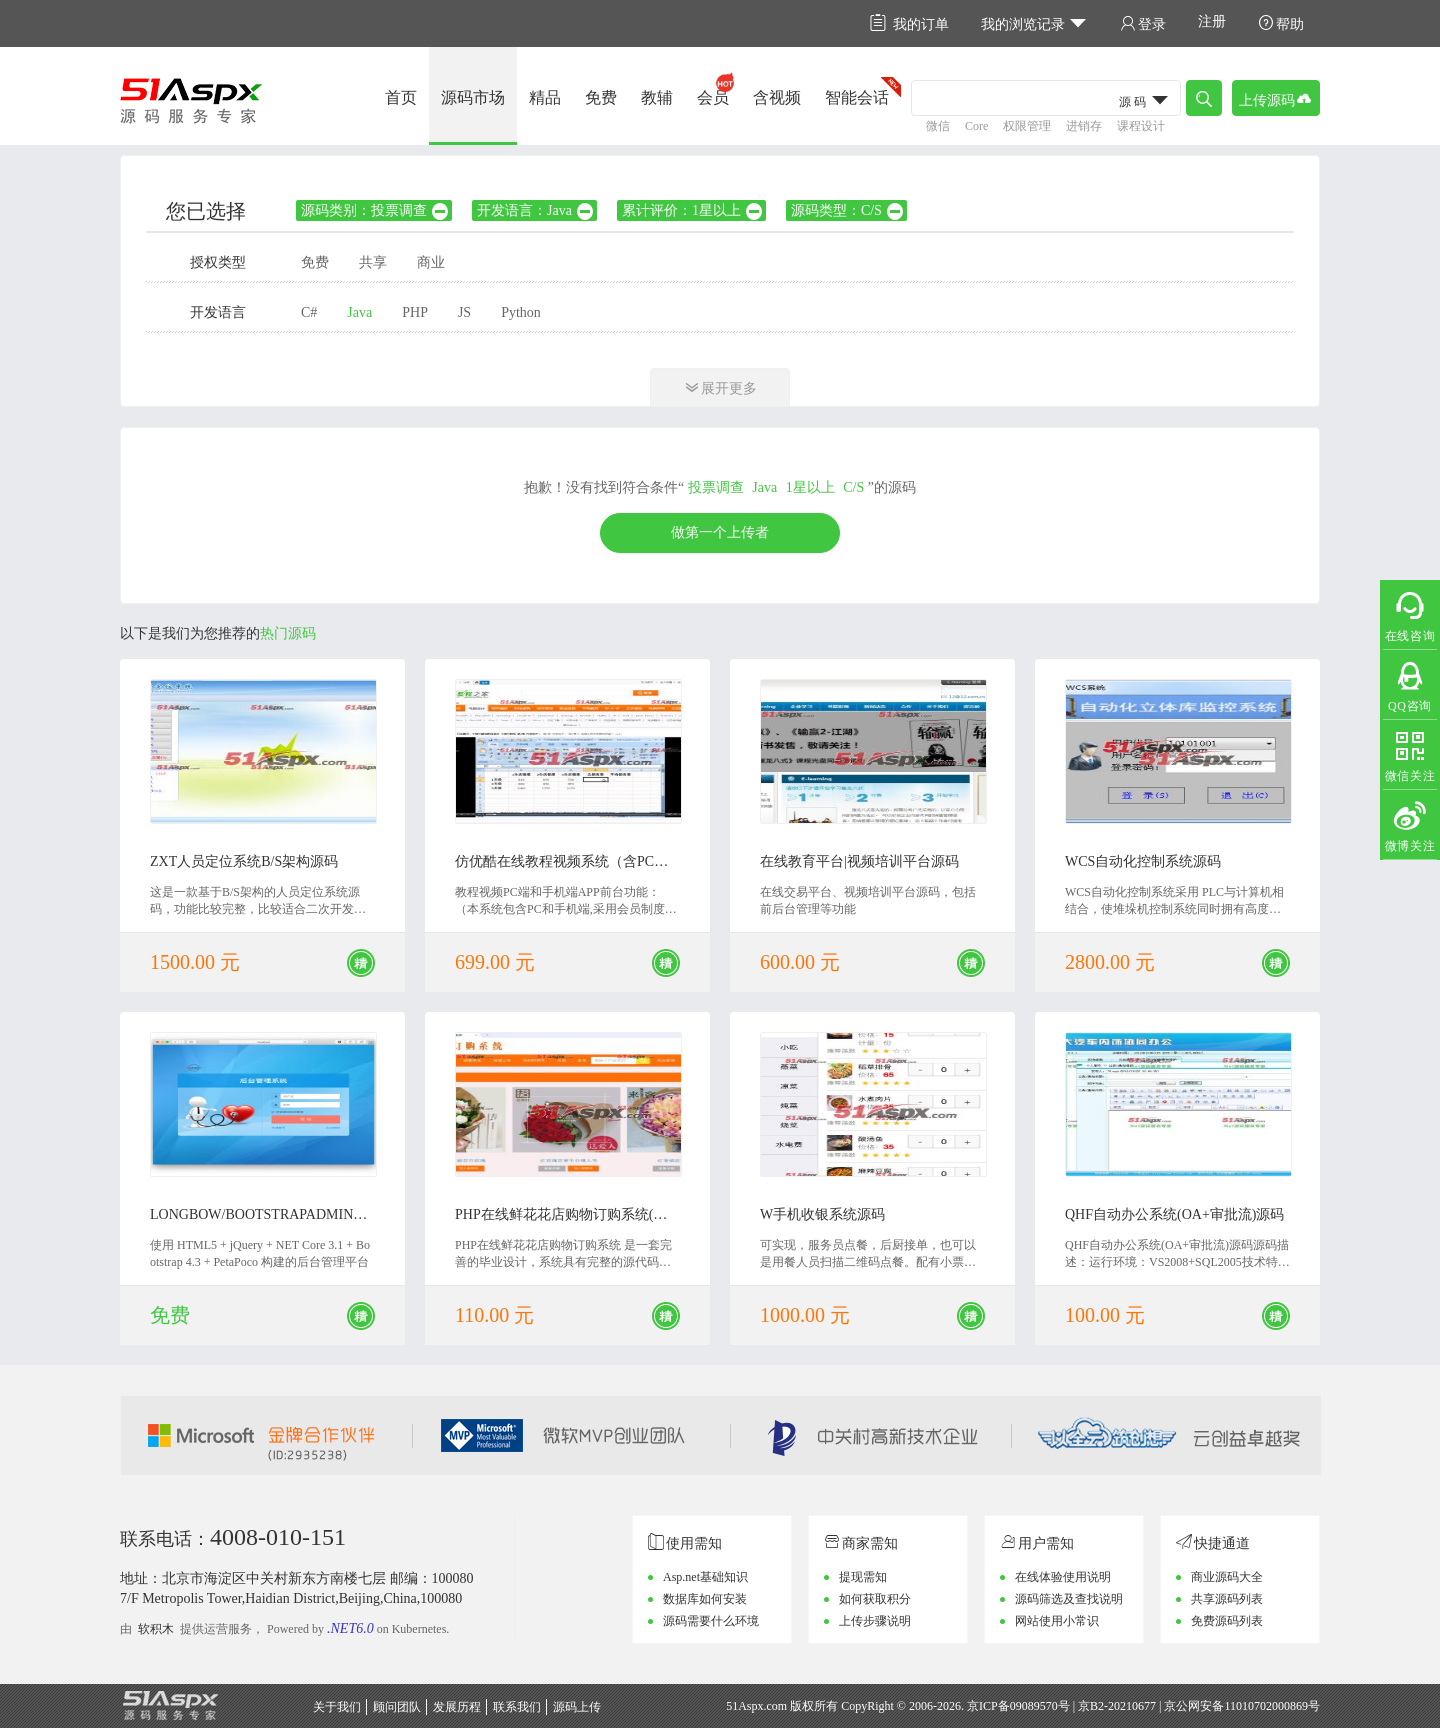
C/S (853, 487)
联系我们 (517, 1707)
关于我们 (337, 1707)
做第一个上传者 (720, 532)
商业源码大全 (1227, 1577)
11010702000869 (1266, 1706)
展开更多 (720, 387)
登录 (1143, 23)
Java (359, 312)
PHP (415, 312)
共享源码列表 (1227, 1599)
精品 (545, 97)
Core (976, 126)
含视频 (777, 97)
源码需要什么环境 (711, 1621)
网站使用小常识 (1057, 1621)
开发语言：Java (536, 210)
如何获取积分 (875, 1599)
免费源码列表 (1227, 1621)
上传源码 (1276, 98)
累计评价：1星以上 (693, 210)
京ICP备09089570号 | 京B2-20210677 (1061, 1706)
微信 (938, 126)
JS (464, 312)
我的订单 (909, 23)
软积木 (156, 1629)
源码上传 (577, 1707)
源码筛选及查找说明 (1069, 1599)
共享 (373, 262)
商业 (431, 262)
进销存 (1084, 126)
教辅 (657, 97)
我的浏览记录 (1034, 23)
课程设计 (1141, 126)
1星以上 (810, 487)
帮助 (1281, 23)
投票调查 (716, 487)
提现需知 (863, 1577)
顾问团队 (397, 1707)
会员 (713, 97)
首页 (401, 97)
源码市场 (473, 97)
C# (309, 312)
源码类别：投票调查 (375, 210)
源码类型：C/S (848, 210)
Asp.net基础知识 (705, 1577)
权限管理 (1027, 126)
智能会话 (857, 97)
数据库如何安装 (705, 1599)
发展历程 (457, 1707)
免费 (601, 97)
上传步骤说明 (875, 1621)
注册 (1212, 21)
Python (521, 312)
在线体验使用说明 (1063, 1577)
